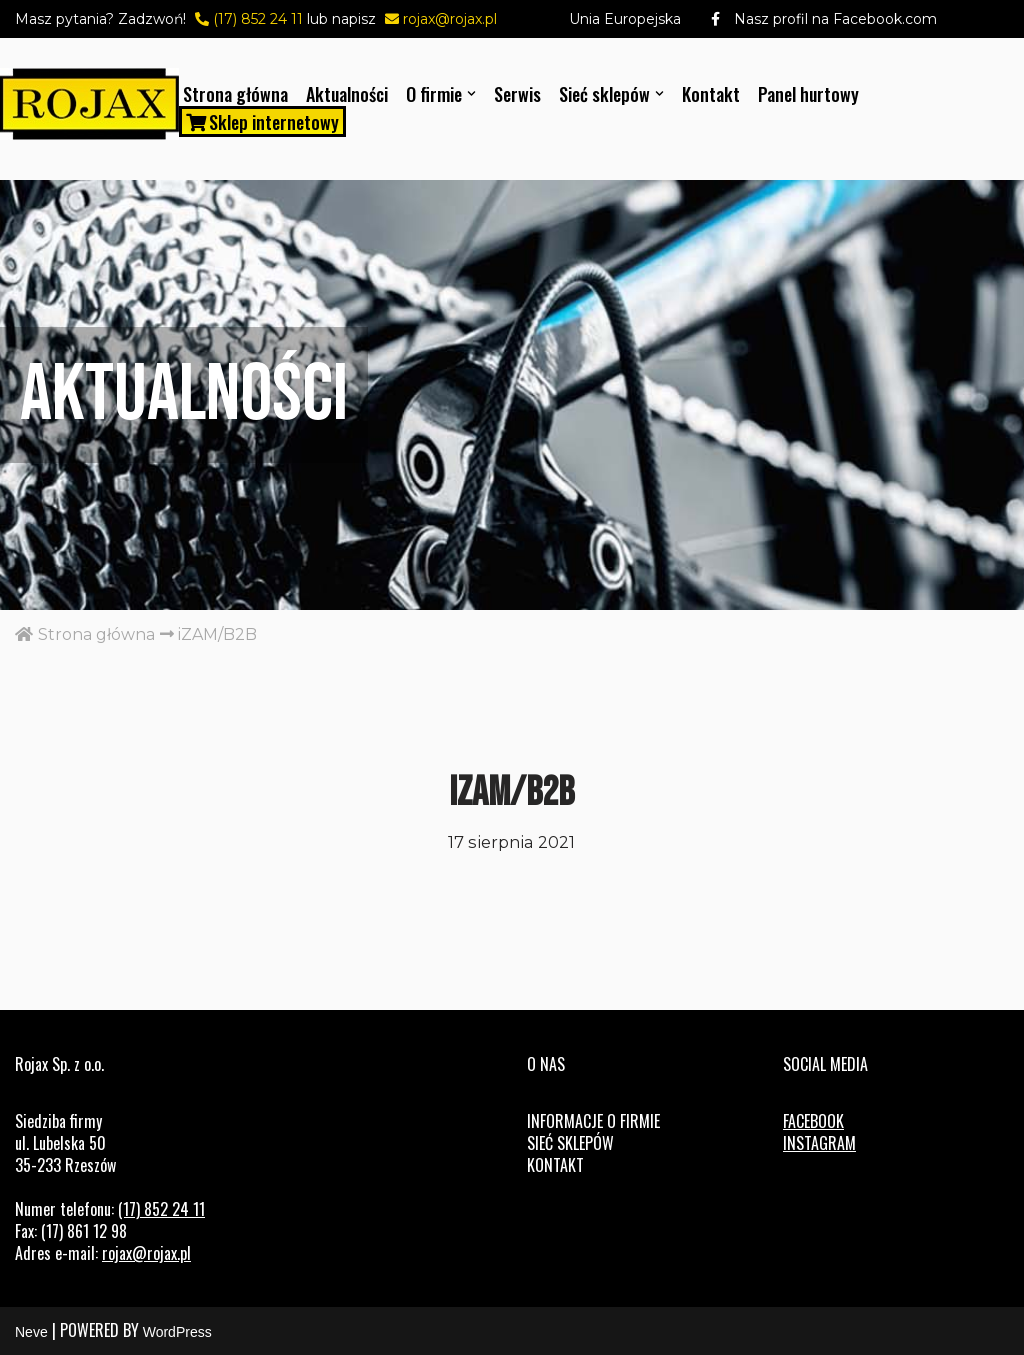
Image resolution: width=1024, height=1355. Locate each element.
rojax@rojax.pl (438, 19)
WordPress (177, 1332)
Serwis (517, 93)
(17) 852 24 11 (246, 19)
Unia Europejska (625, 19)
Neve (31, 1332)
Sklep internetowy (262, 121)
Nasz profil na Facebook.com (809, 19)
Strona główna (235, 93)
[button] (471, 93)
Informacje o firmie (593, 1121)
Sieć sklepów (570, 1143)
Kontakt (711, 93)
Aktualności (347, 93)
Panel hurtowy (808, 93)
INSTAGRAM (819, 1143)
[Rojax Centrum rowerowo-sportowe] (89, 104)
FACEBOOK (813, 1121)
